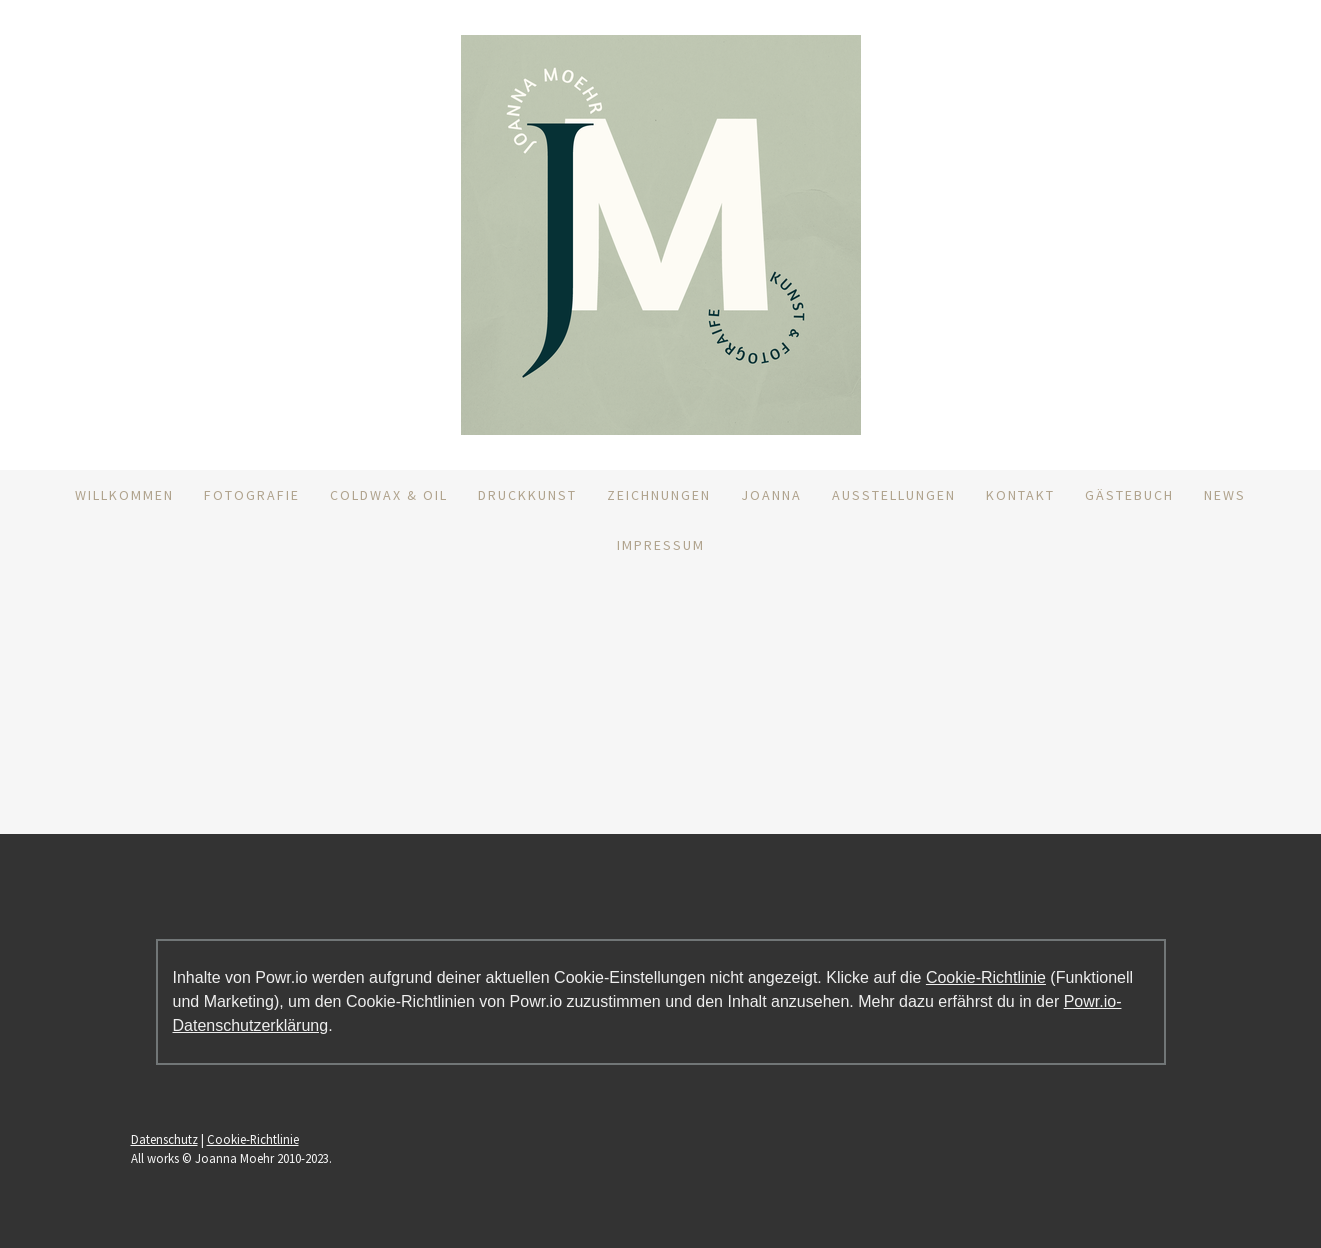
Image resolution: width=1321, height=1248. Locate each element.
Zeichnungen (659, 495)
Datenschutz (164, 1139)
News (1225, 495)
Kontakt (1020, 495)
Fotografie (252, 495)
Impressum (661, 545)
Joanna (771, 495)
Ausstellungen (894, 495)
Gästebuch (1129, 495)
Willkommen (124, 495)
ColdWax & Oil (389, 495)
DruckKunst (527, 495)
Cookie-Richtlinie (986, 977)
